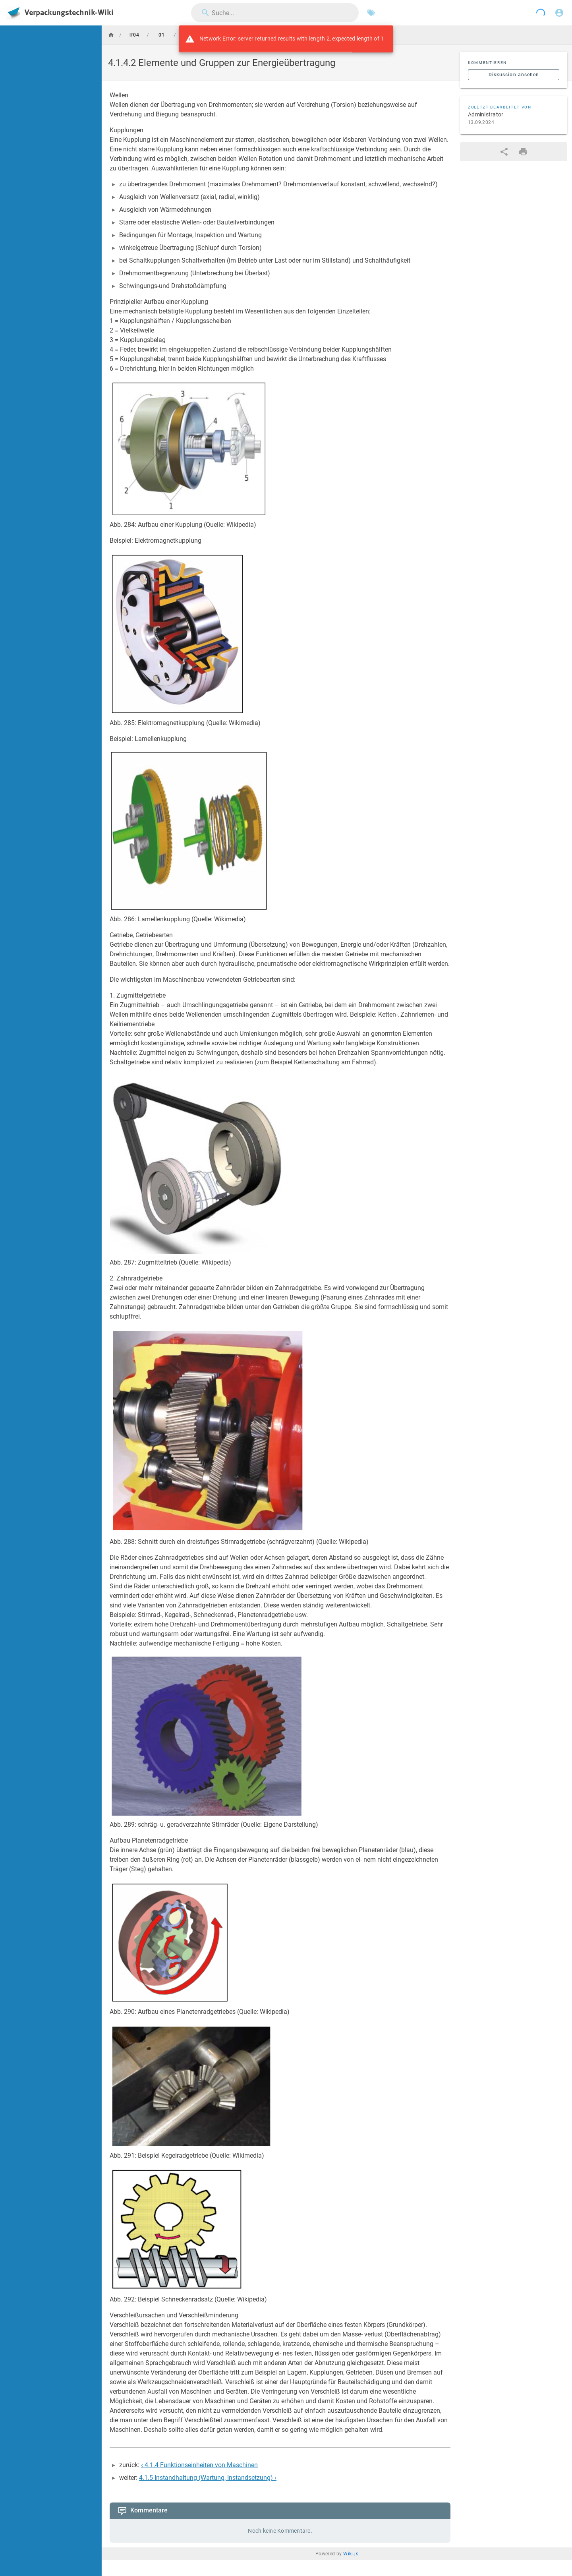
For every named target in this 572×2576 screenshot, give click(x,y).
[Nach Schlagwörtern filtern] (371, 12)
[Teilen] (504, 151)
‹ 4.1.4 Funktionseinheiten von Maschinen (199, 2465)
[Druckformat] (523, 151)
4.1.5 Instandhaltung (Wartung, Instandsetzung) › (207, 2477)
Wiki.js (350, 2554)
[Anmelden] (559, 12)
